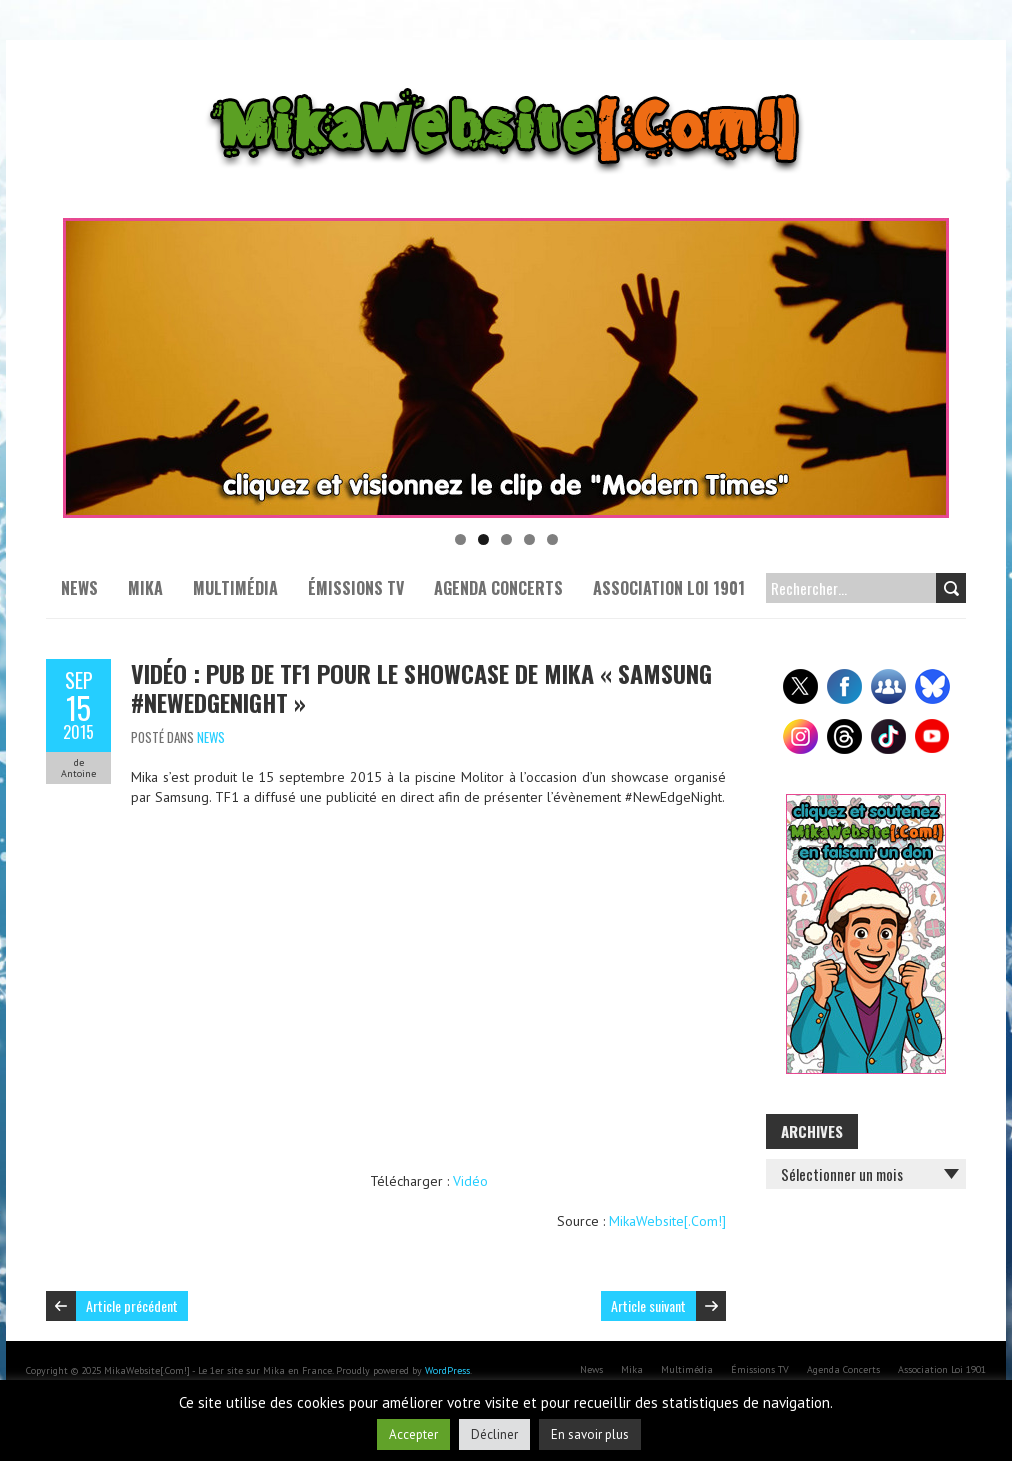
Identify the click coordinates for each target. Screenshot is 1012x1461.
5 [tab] (552, 539)
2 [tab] (483, 539)
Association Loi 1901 (669, 588)
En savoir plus (590, 1434)
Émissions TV (356, 588)
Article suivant (648, 1305)
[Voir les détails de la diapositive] (506, 368)
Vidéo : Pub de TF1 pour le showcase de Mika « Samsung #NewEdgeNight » (421, 687)
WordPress (447, 1370)
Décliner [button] (494, 1434)
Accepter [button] (413, 1434)
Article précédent (132, 1305)
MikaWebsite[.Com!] (667, 1221)
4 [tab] (529, 539)
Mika (145, 588)
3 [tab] (506, 539)
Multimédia (235, 588)
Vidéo (470, 1181)
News (79, 588)
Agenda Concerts (498, 588)
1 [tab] (460, 539)
